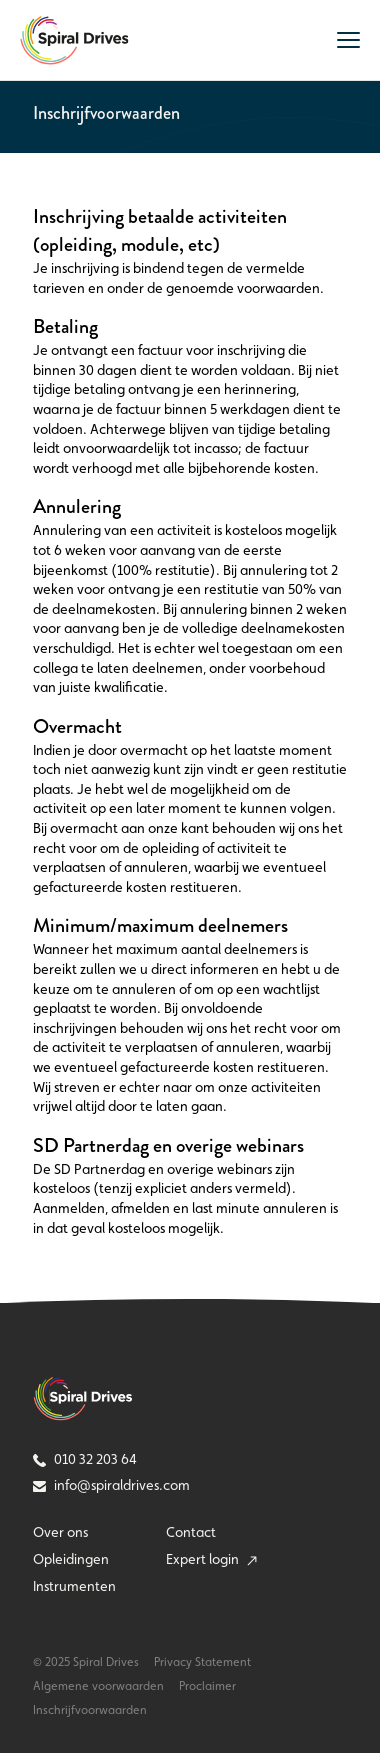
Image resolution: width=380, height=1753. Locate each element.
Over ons (60, 1532)
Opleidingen (71, 1559)
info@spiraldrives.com (111, 1485)
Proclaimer (207, 1686)
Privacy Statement (202, 1662)
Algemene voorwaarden (98, 1686)
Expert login (211, 1559)
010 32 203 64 (85, 1459)
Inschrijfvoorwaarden (90, 1710)
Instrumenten (74, 1586)
